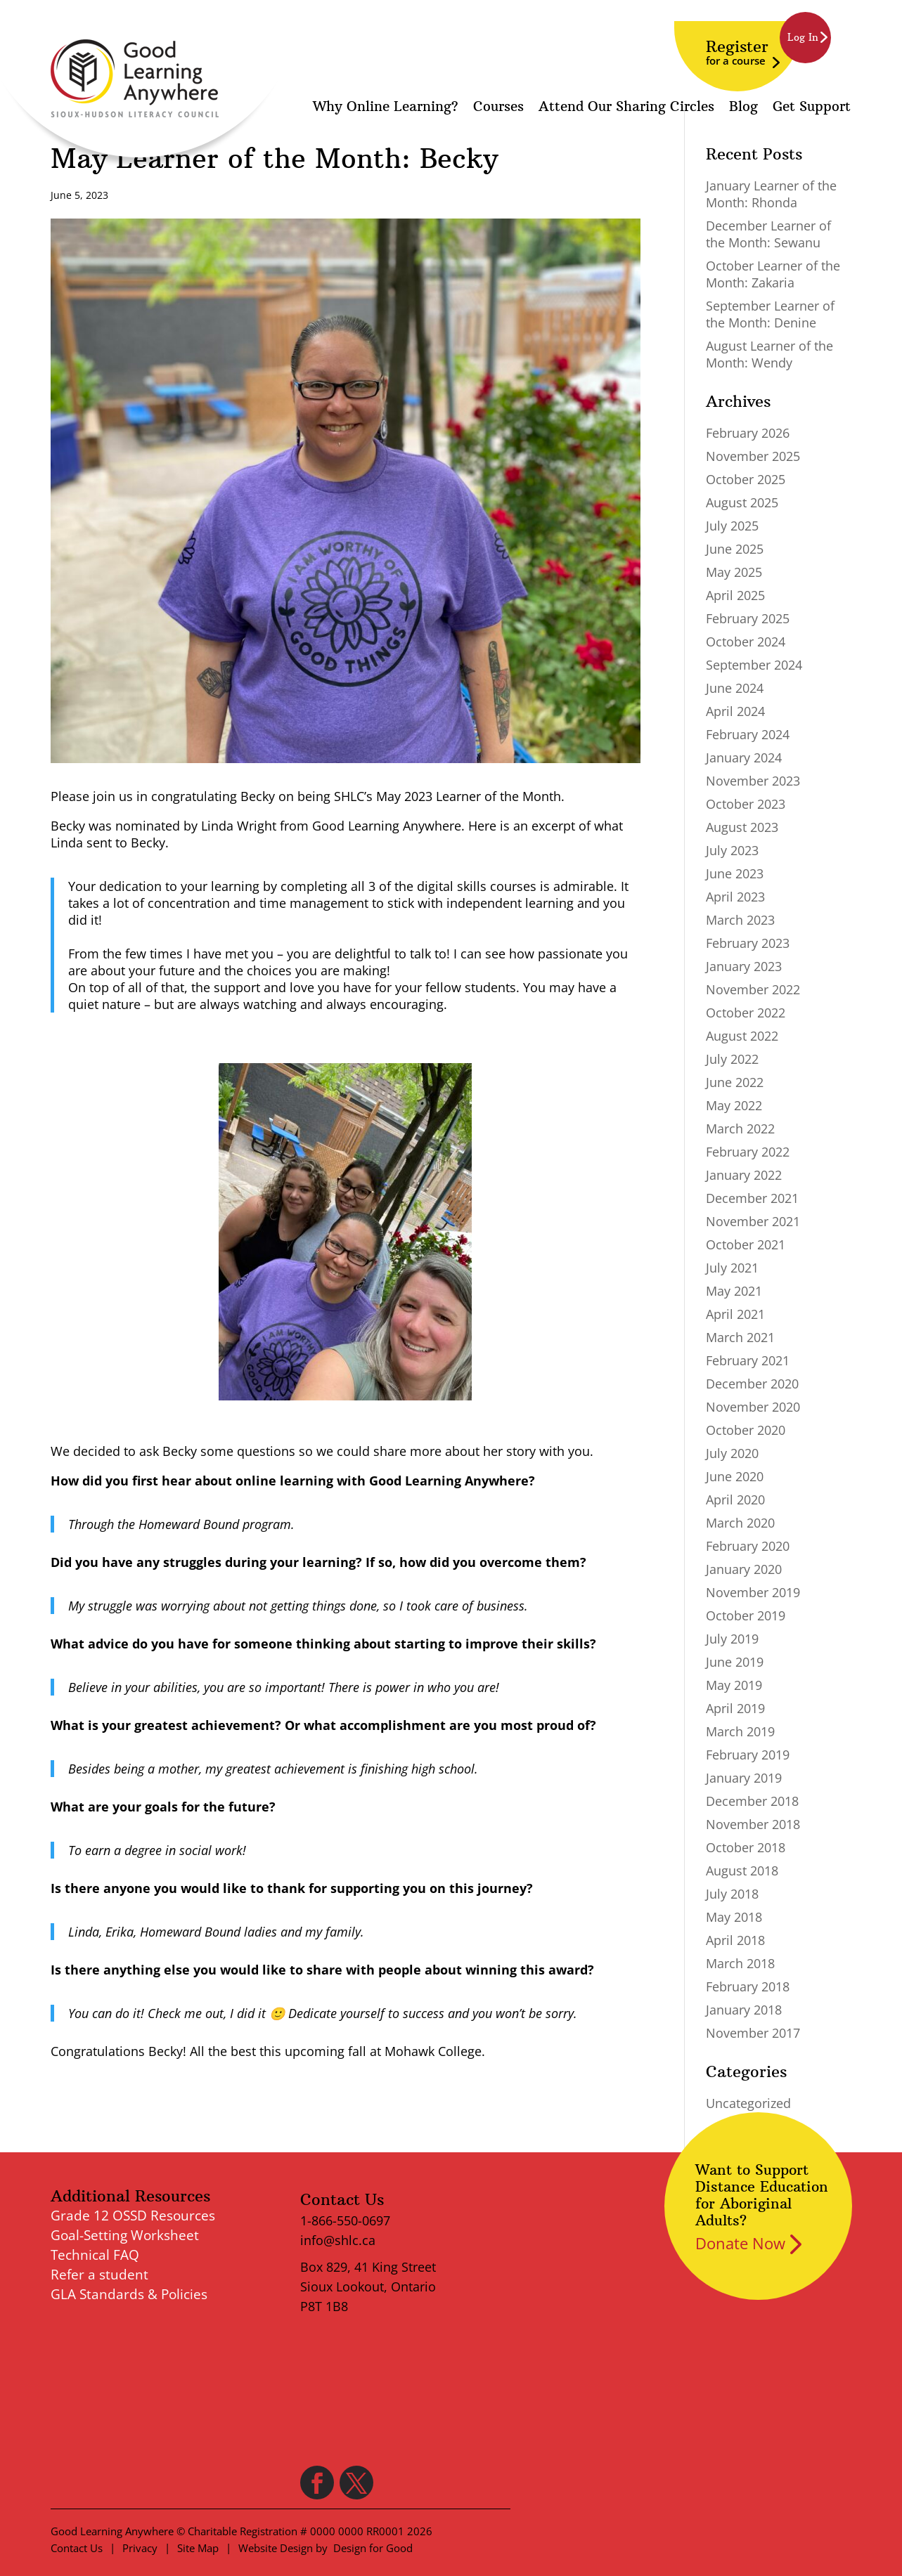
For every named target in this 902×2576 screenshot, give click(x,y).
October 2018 (745, 1847)
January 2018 (744, 2009)
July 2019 (732, 1638)
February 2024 (748, 734)
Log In (802, 37)
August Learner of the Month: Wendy (769, 354)
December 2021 (752, 1198)
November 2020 (753, 1406)
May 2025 (734, 572)
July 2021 (732, 1267)
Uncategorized (748, 2103)
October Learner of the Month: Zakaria (773, 274)
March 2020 (740, 1522)
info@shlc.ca (337, 2240)
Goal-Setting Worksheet (125, 2235)
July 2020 (732, 1453)
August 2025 (742, 502)
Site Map (198, 2548)
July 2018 (732, 1893)
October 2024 (745, 641)
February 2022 (748, 1151)
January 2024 (744, 757)
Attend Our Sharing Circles (626, 108)
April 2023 (735, 896)
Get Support (812, 108)
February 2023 (748, 943)
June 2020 (735, 1476)
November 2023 (753, 780)
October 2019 (745, 1615)
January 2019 (744, 1777)
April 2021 (735, 1314)
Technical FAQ (95, 2255)
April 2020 (735, 1499)
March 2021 (740, 1337)
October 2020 (745, 1430)
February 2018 (748, 1986)
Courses (498, 108)
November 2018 (753, 1824)
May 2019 (734, 1685)
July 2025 (732, 525)
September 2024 (754, 664)
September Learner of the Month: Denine (770, 314)
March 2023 (740, 919)
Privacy (139, 2548)
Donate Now (740, 2242)
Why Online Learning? (385, 108)
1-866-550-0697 (345, 2220)
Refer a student (99, 2274)
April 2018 (735, 1940)
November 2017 (753, 2032)
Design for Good (373, 2548)
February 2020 (748, 1545)
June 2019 (735, 1661)
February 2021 (748, 1360)
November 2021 (753, 1221)
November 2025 (753, 456)
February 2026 (748, 432)
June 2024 (735, 687)
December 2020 (752, 1383)
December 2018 (752, 1801)
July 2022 (732, 1058)
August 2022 (742, 1035)
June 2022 (735, 1082)
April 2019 (735, 1708)
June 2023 (735, 873)
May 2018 (734, 1916)
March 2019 (740, 1731)
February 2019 (748, 1754)
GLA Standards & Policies (129, 2294)
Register (737, 52)
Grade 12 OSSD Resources (133, 2215)
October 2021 (745, 1244)
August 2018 (742, 1870)
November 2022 (753, 989)
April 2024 (735, 711)
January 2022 (744, 1174)
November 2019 (753, 1592)
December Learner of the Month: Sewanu (768, 234)
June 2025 (735, 548)
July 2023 (732, 850)
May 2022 (734, 1105)
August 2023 (742, 827)
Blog (743, 108)
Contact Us (77, 2548)
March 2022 (740, 1128)
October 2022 (745, 1012)
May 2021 (734, 1290)
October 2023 (745, 803)
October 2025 (745, 479)
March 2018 (740, 1963)
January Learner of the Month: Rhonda (771, 194)
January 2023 (744, 966)
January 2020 (744, 1569)
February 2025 (748, 618)
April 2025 (735, 595)
